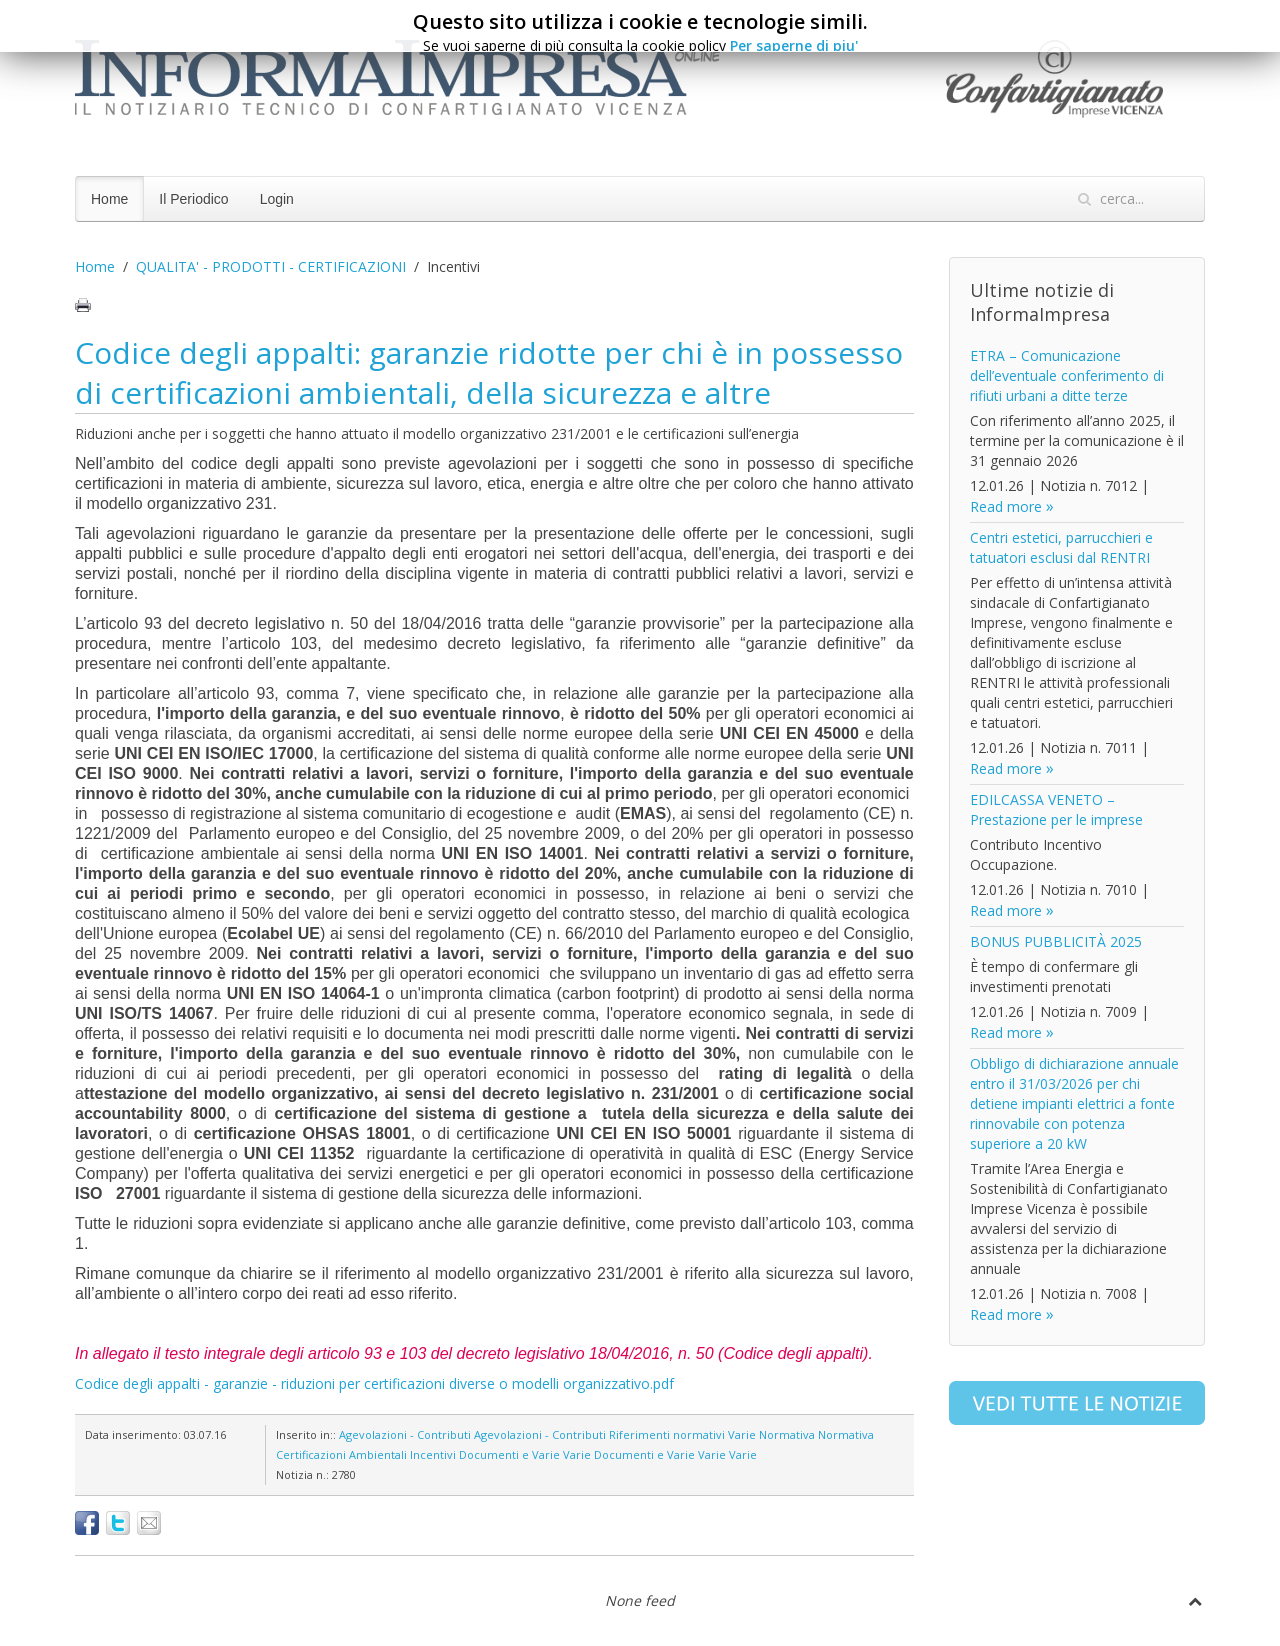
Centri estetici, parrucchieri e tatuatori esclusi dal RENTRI (1061, 547)
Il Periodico (193, 199)
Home (109, 199)
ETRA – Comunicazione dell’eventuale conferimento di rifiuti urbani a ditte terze (1067, 375)
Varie (742, 1434)
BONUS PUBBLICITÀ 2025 (1056, 941)
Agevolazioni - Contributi (405, 1434)
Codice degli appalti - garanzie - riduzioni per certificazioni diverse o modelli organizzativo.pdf (374, 1383)
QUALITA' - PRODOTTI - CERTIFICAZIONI (271, 266)
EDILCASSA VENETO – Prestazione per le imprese (1056, 809)
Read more (1006, 506)
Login (277, 199)
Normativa (787, 1434)
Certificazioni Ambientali (341, 1454)
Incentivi (433, 1454)
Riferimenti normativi (667, 1434)
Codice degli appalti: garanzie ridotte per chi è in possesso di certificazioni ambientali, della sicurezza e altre (489, 372)
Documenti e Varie (509, 1454)
